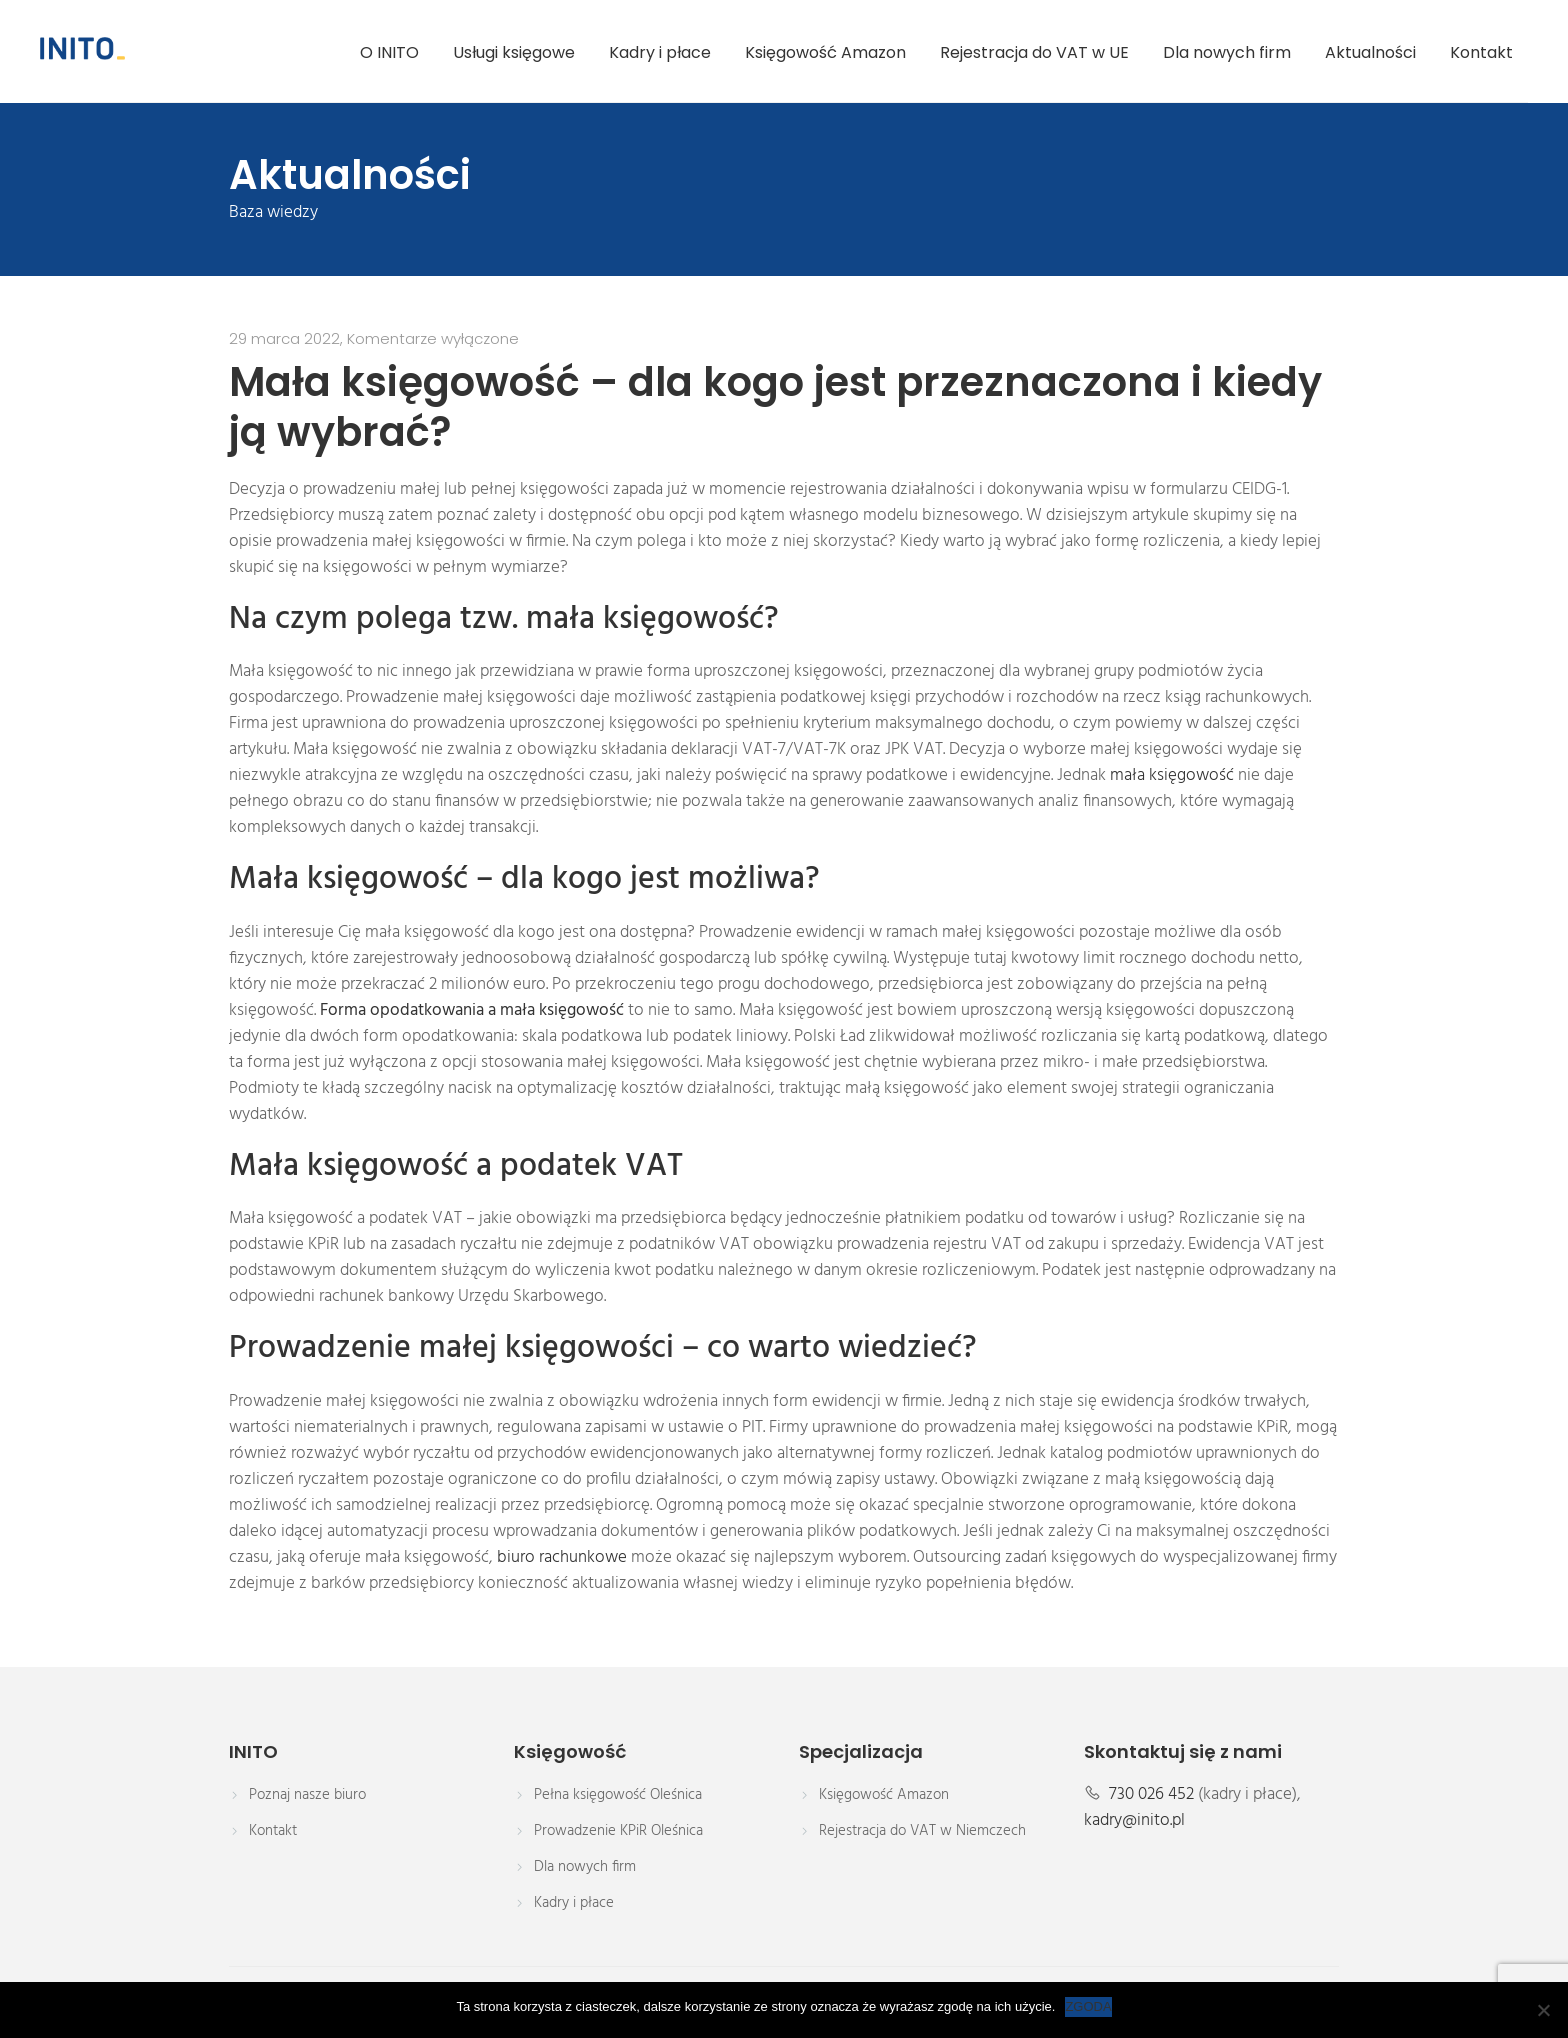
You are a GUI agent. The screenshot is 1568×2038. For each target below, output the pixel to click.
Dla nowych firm (1227, 52)
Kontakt (1481, 52)
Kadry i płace (660, 52)
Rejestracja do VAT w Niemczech (922, 1831)
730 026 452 (1151, 1795)
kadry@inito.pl (1134, 1821)
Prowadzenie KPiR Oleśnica (618, 1831)
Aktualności (1370, 52)
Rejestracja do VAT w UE (1034, 52)
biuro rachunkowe (562, 1558)
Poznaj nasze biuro (307, 1795)
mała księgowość (1172, 776)
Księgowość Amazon (825, 52)
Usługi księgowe (514, 52)
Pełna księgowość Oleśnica (618, 1795)
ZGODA (1088, 2006)
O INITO (389, 52)
